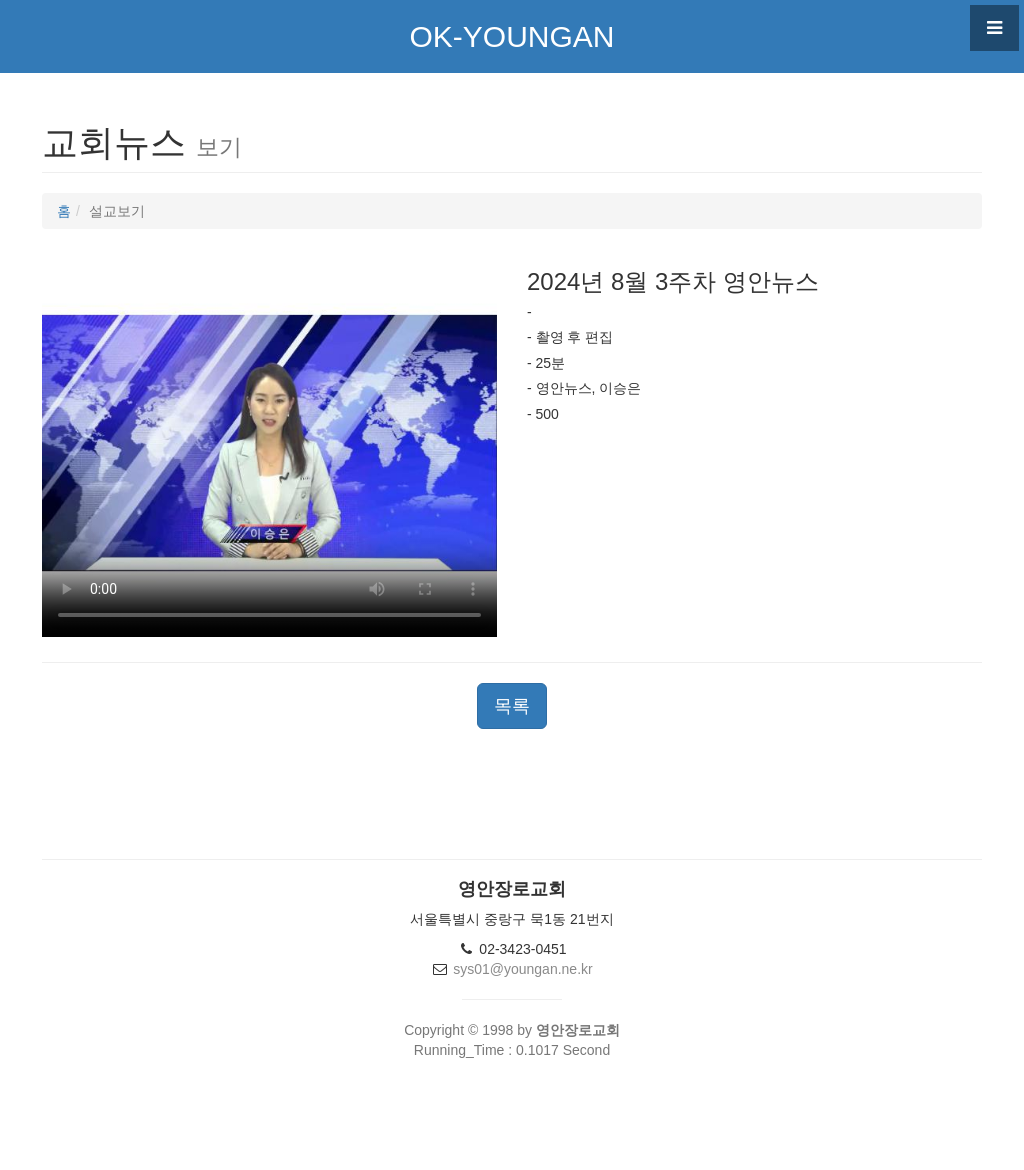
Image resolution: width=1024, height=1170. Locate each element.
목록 (512, 706)
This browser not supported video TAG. (269, 443)
